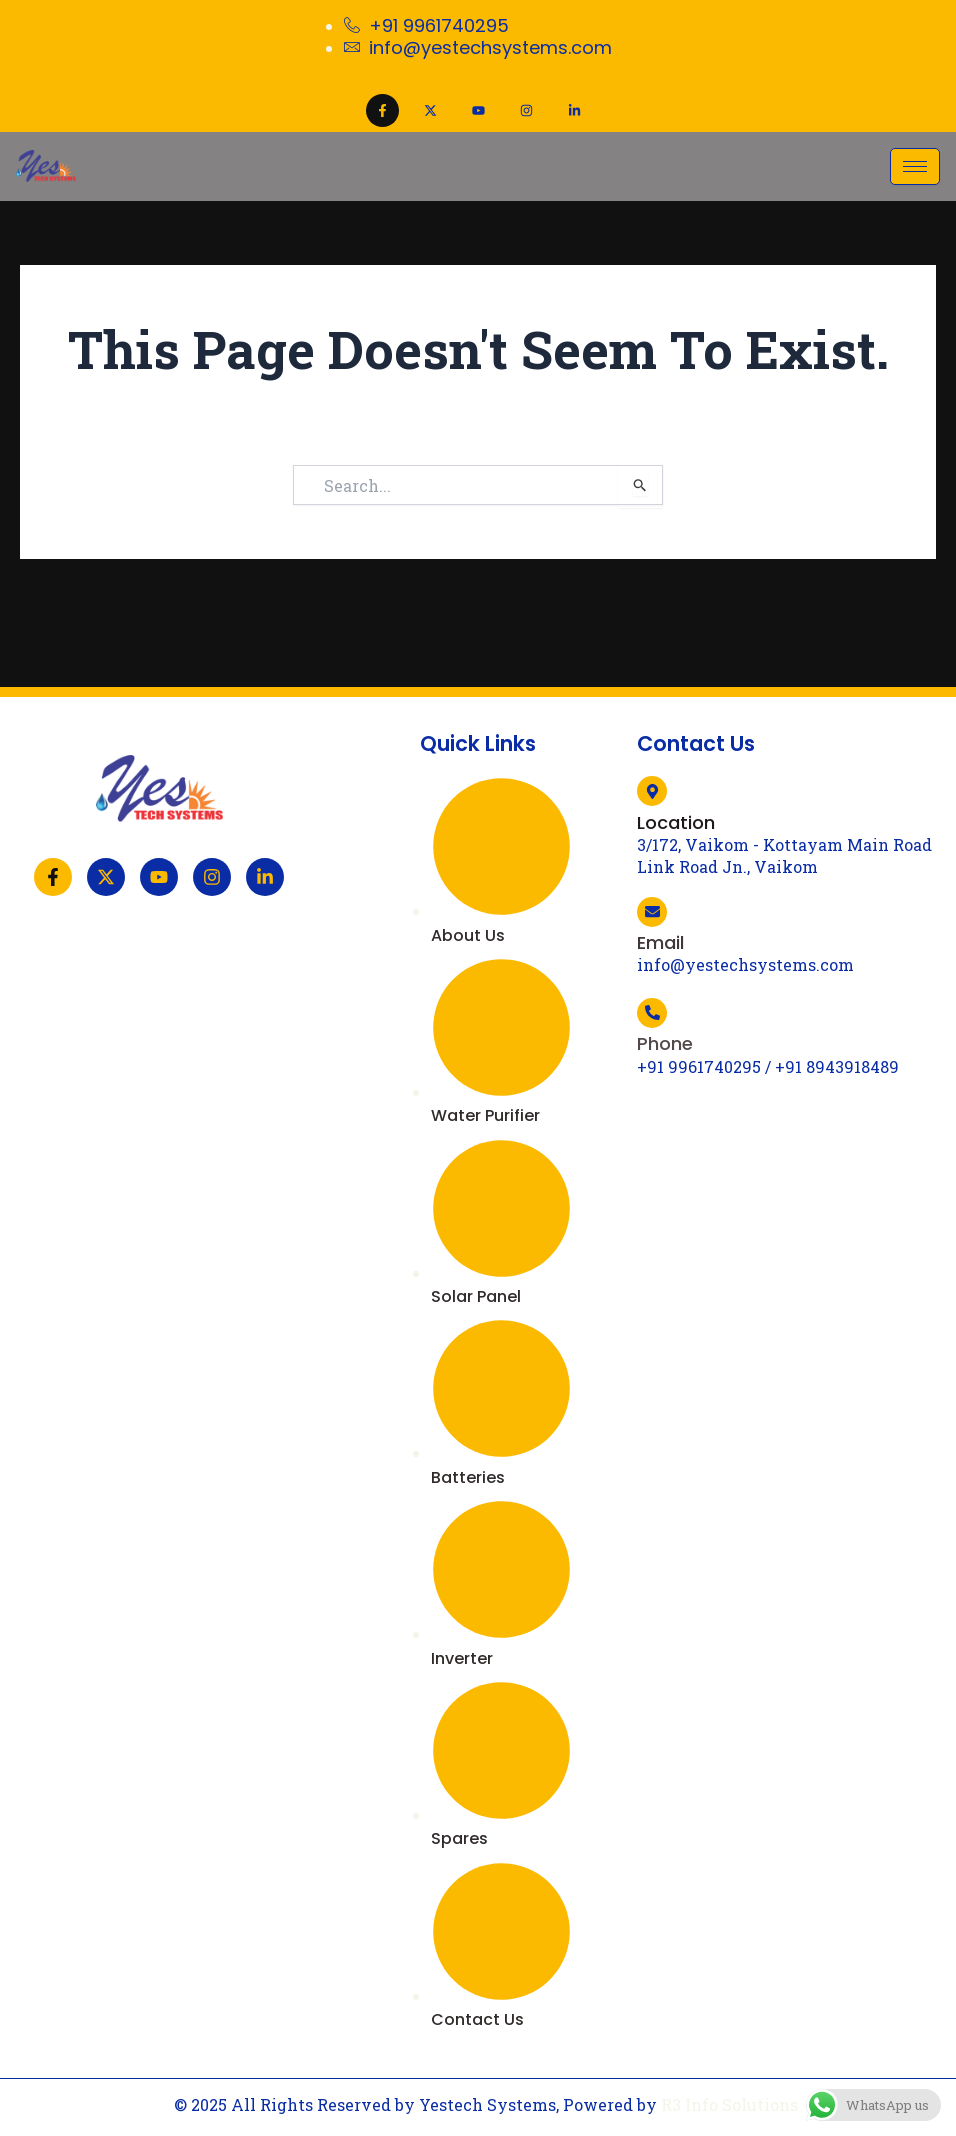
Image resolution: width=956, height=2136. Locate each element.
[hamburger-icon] (915, 166)
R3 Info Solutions (729, 2104)
